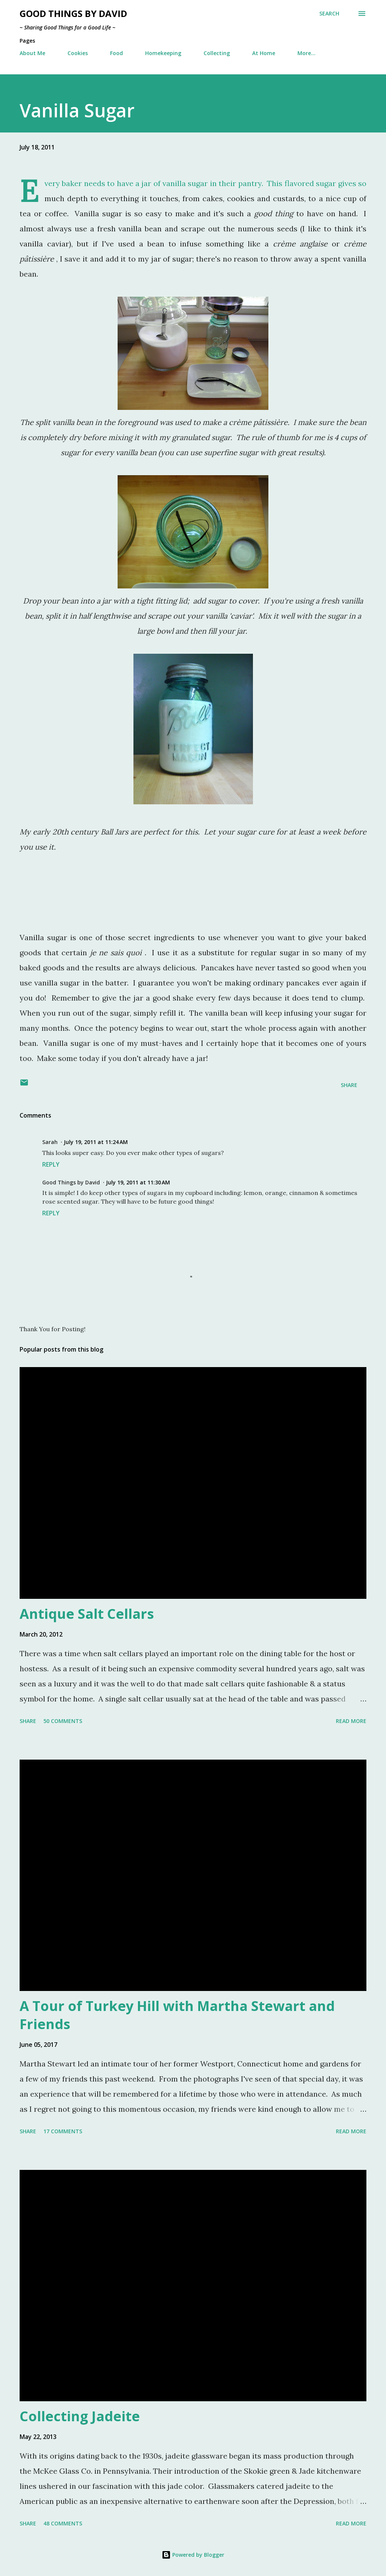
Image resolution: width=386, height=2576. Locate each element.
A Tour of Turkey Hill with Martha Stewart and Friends (177, 2015)
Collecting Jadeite (80, 2416)
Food (116, 53)
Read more (351, 1721)
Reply (51, 1164)
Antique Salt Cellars (87, 1613)
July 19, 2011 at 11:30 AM (138, 1182)
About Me (32, 53)
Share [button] (349, 1085)
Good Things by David (73, 13)
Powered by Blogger (193, 2554)
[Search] (329, 13)
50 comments (62, 1721)
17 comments (62, 2131)
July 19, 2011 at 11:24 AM (96, 1142)
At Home (263, 53)
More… (306, 53)
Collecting (217, 53)
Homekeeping (163, 53)
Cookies (77, 53)
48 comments (62, 2523)
